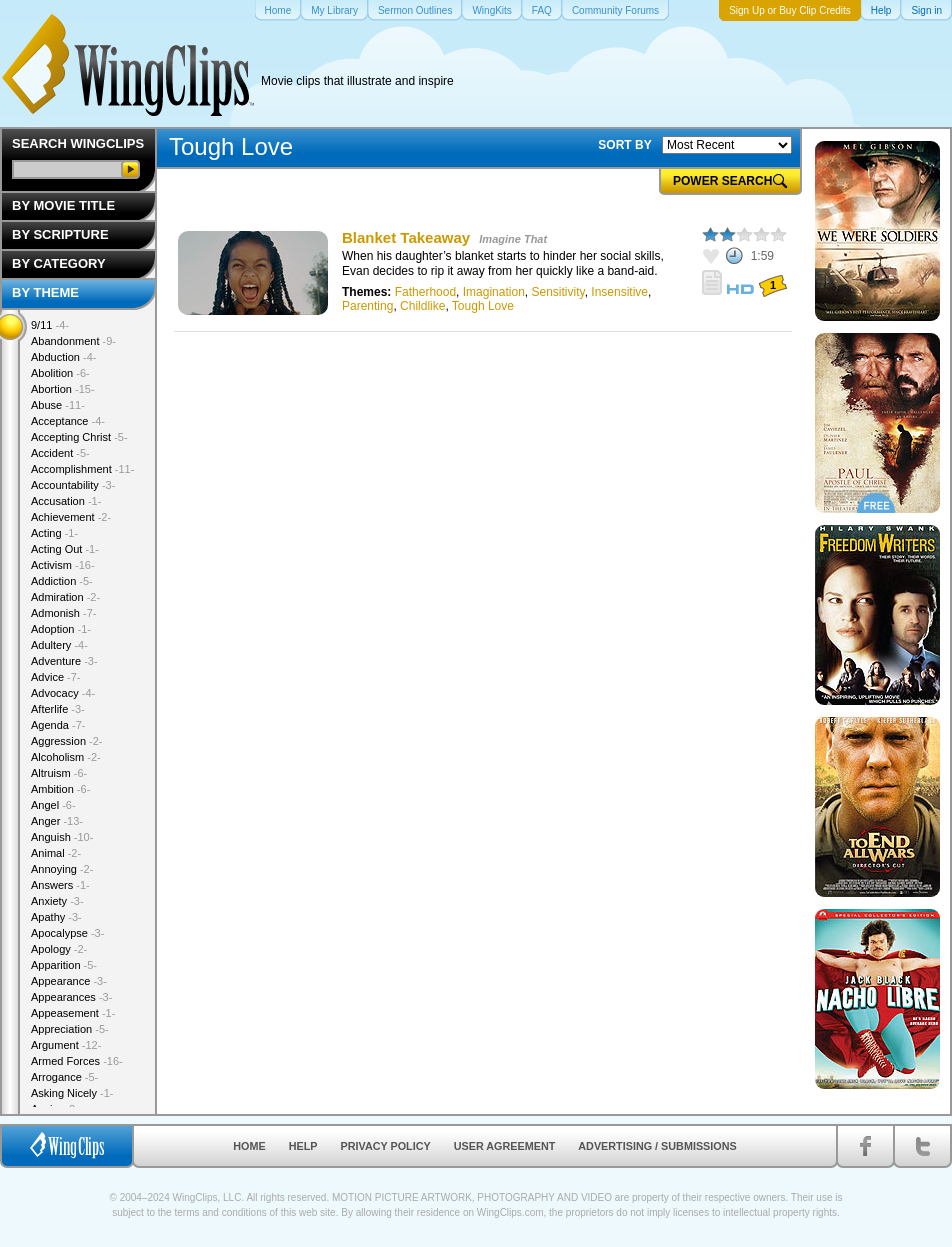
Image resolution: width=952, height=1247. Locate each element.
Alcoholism (66, 757)
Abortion (63, 389)
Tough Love (483, 306)
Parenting (367, 306)
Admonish (63, 613)
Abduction (63, 357)
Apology (59, 949)
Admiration (65, 597)
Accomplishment (82, 469)
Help (303, 1146)
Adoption (61, 629)
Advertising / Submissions (657, 1146)
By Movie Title (63, 205)
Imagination (494, 292)
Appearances (71, 997)
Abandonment (73, 341)
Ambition (60, 789)
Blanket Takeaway (406, 237)
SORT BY (624, 145)
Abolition (60, 373)
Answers (60, 885)
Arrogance (64, 1077)
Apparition (64, 965)
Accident (60, 453)
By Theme (45, 292)
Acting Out (65, 549)
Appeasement (73, 1013)
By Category (59, 263)
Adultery (59, 645)
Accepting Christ (79, 437)
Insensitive (619, 292)
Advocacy (63, 693)
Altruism (59, 773)
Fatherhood (425, 292)
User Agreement (505, 1146)
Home (249, 1146)
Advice (56, 677)
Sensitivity (557, 292)
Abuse (58, 405)
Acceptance (68, 421)
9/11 (50, 325)
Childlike (422, 306)
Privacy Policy (386, 1146)
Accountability (73, 485)
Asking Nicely (72, 1093)
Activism (63, 565)
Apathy (56, 917)
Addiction (62, 581)
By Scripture (60, 234)
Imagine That (513, 239)
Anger (57, 821)
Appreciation (70, 1029)
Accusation (66, 501)
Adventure (64, 661)
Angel (53, 805)
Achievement (71, 517)
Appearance (69, 981)
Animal (56, 853)
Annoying (62, 869)
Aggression (67, 741)
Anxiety (57, 901)
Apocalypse (67, 933)
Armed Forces (77, 1061)
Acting (54, 533)
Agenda (58, 725)
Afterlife (58, 709)
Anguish (62, 837)
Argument (66, 1045)
